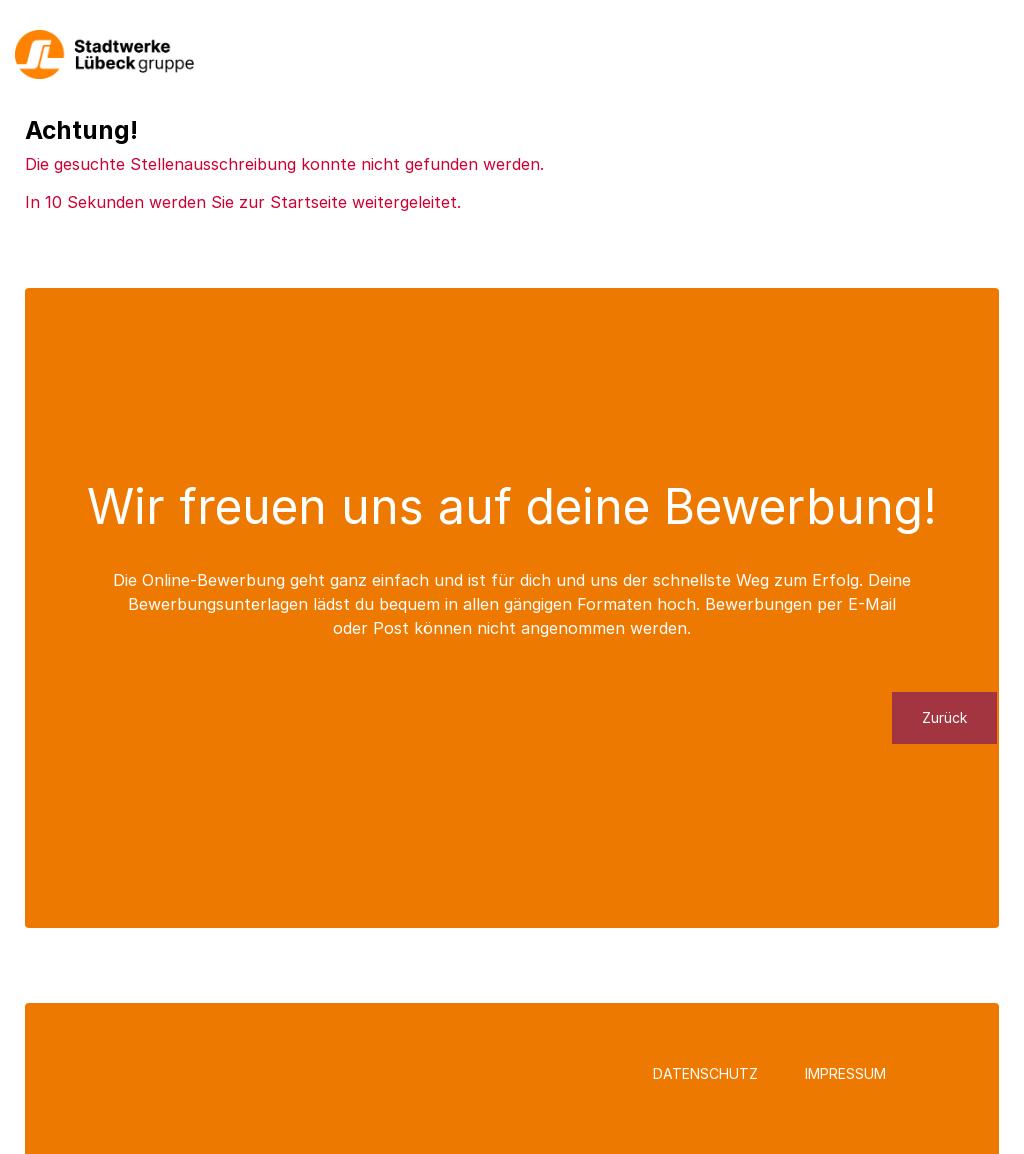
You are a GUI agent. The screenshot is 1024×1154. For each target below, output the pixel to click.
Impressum (845, 1073)
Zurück (944, 717)
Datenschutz (705, 1073)
